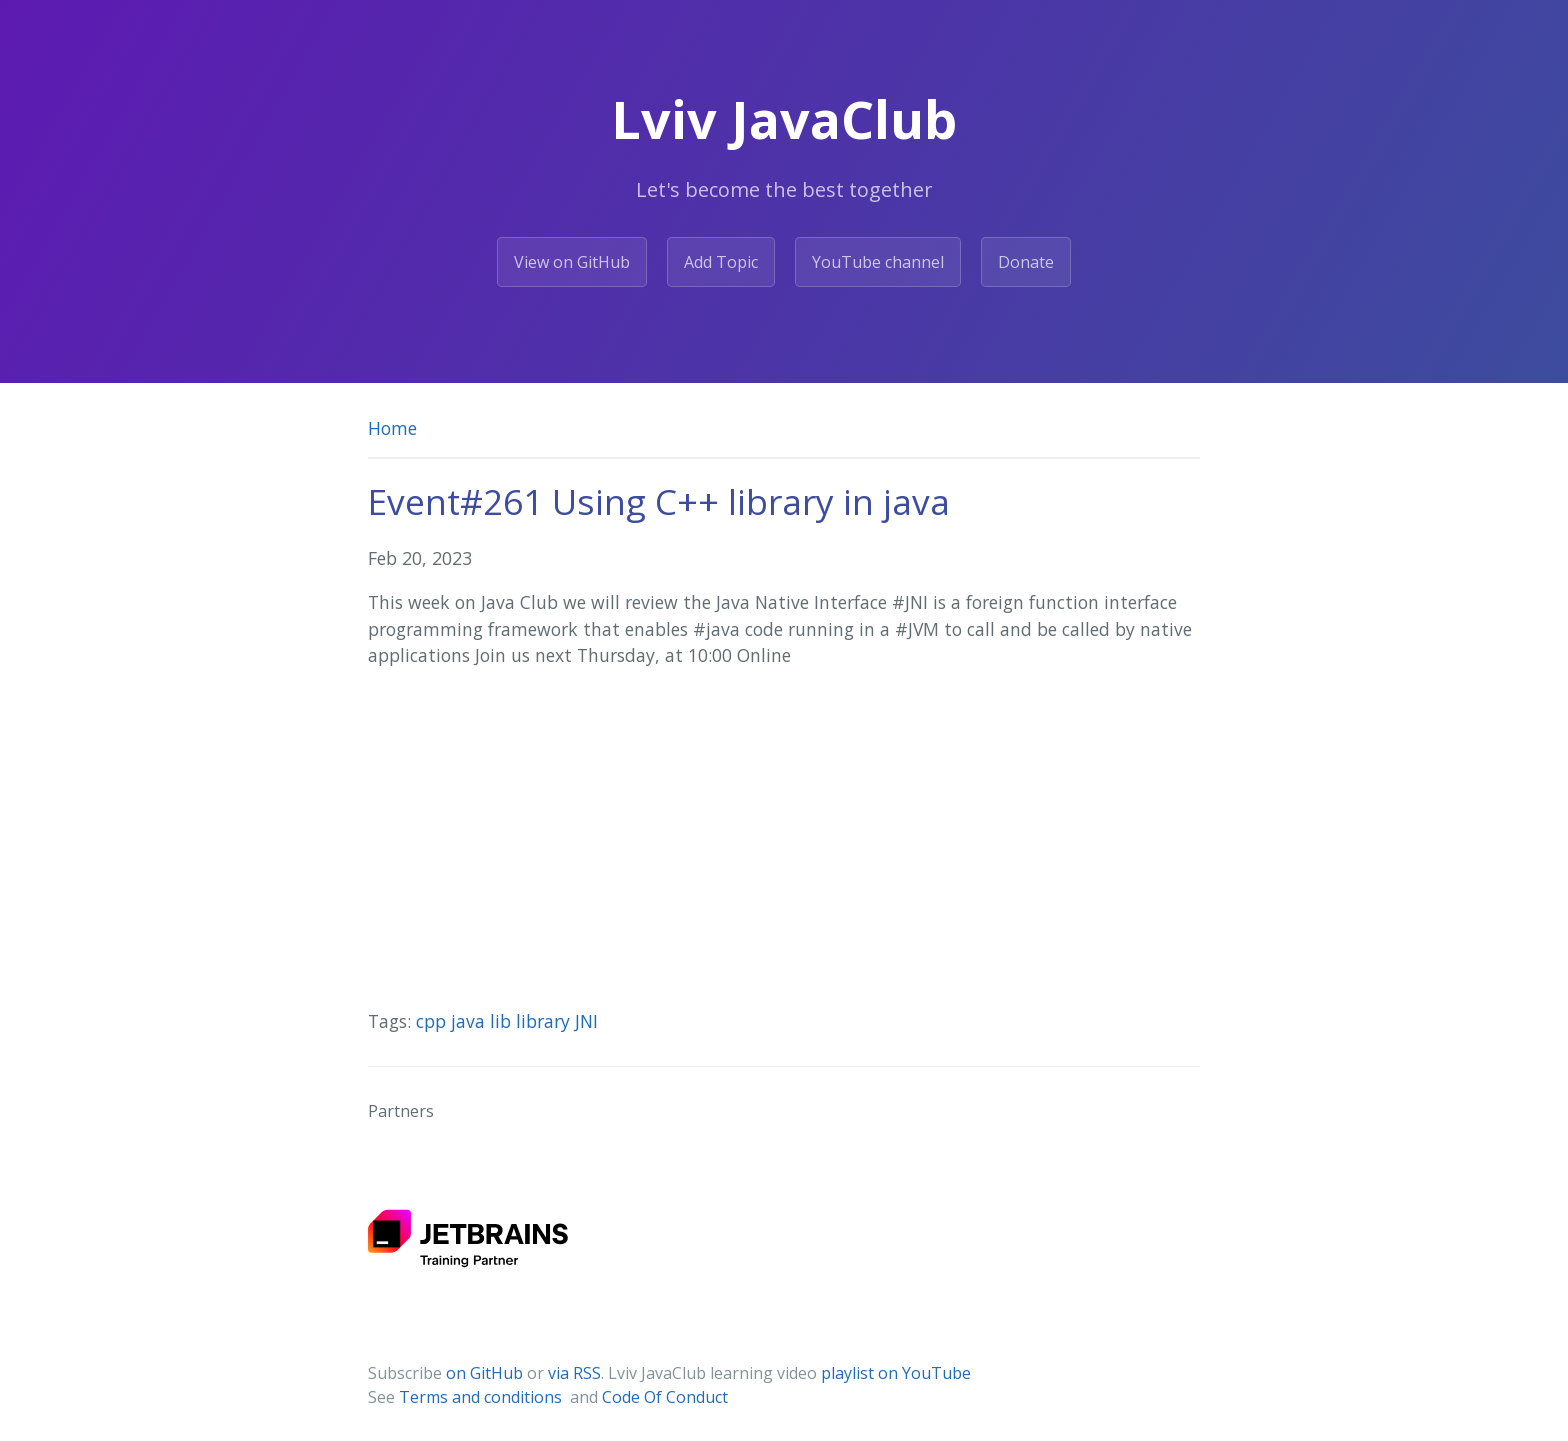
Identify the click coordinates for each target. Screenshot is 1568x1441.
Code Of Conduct (665, 1397)
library (545, 1021)
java (470, 1021)
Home (392, 428)
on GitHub (484, 1373)
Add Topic (721, 262)
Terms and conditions (482, 1397)
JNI (586, 1021)
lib (503, 1021)
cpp (433, 1021)
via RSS (574, 1373)
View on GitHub (572, 262)
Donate (1026, 262)
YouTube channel (878, 262)
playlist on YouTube (896, 1373)
